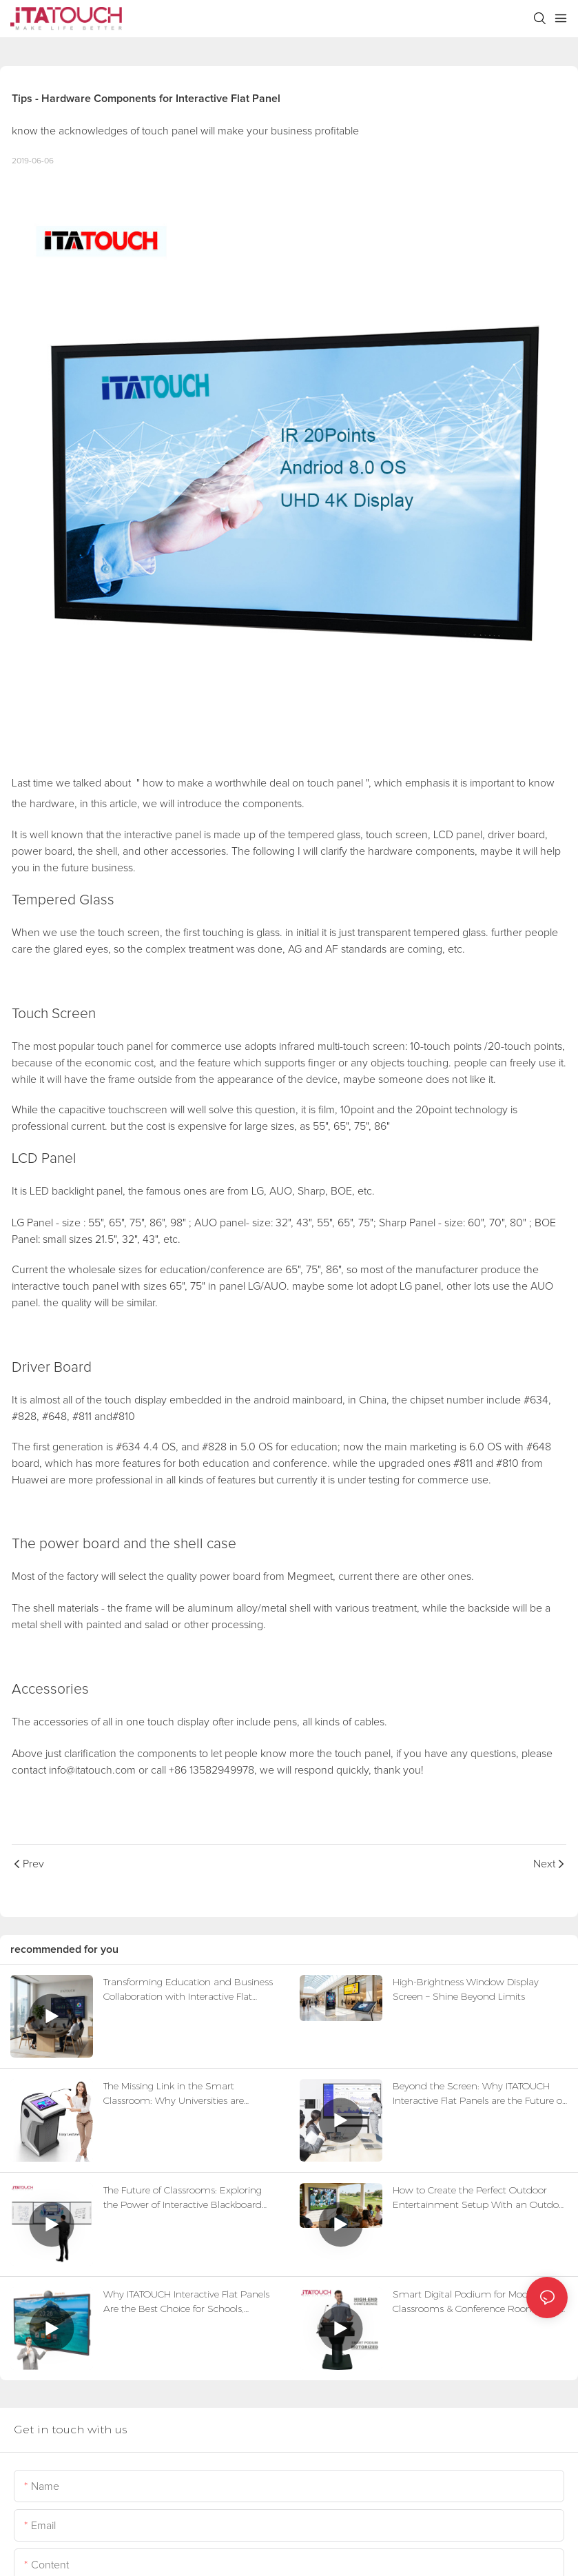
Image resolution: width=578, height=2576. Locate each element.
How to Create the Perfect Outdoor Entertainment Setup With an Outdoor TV (480, 2198)
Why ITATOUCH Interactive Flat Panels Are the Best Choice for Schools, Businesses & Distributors (186, 2302)
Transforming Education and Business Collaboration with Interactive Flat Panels (188, 1990)
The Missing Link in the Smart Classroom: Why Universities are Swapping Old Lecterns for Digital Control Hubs (177, 2094)
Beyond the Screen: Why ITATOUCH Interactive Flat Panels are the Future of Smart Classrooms (479, 2094)
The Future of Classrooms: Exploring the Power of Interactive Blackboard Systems (182, 2198)
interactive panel (162, 834)
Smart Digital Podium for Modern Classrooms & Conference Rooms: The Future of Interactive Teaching (476, 2302)
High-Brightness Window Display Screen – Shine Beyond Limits (466, 1989)
